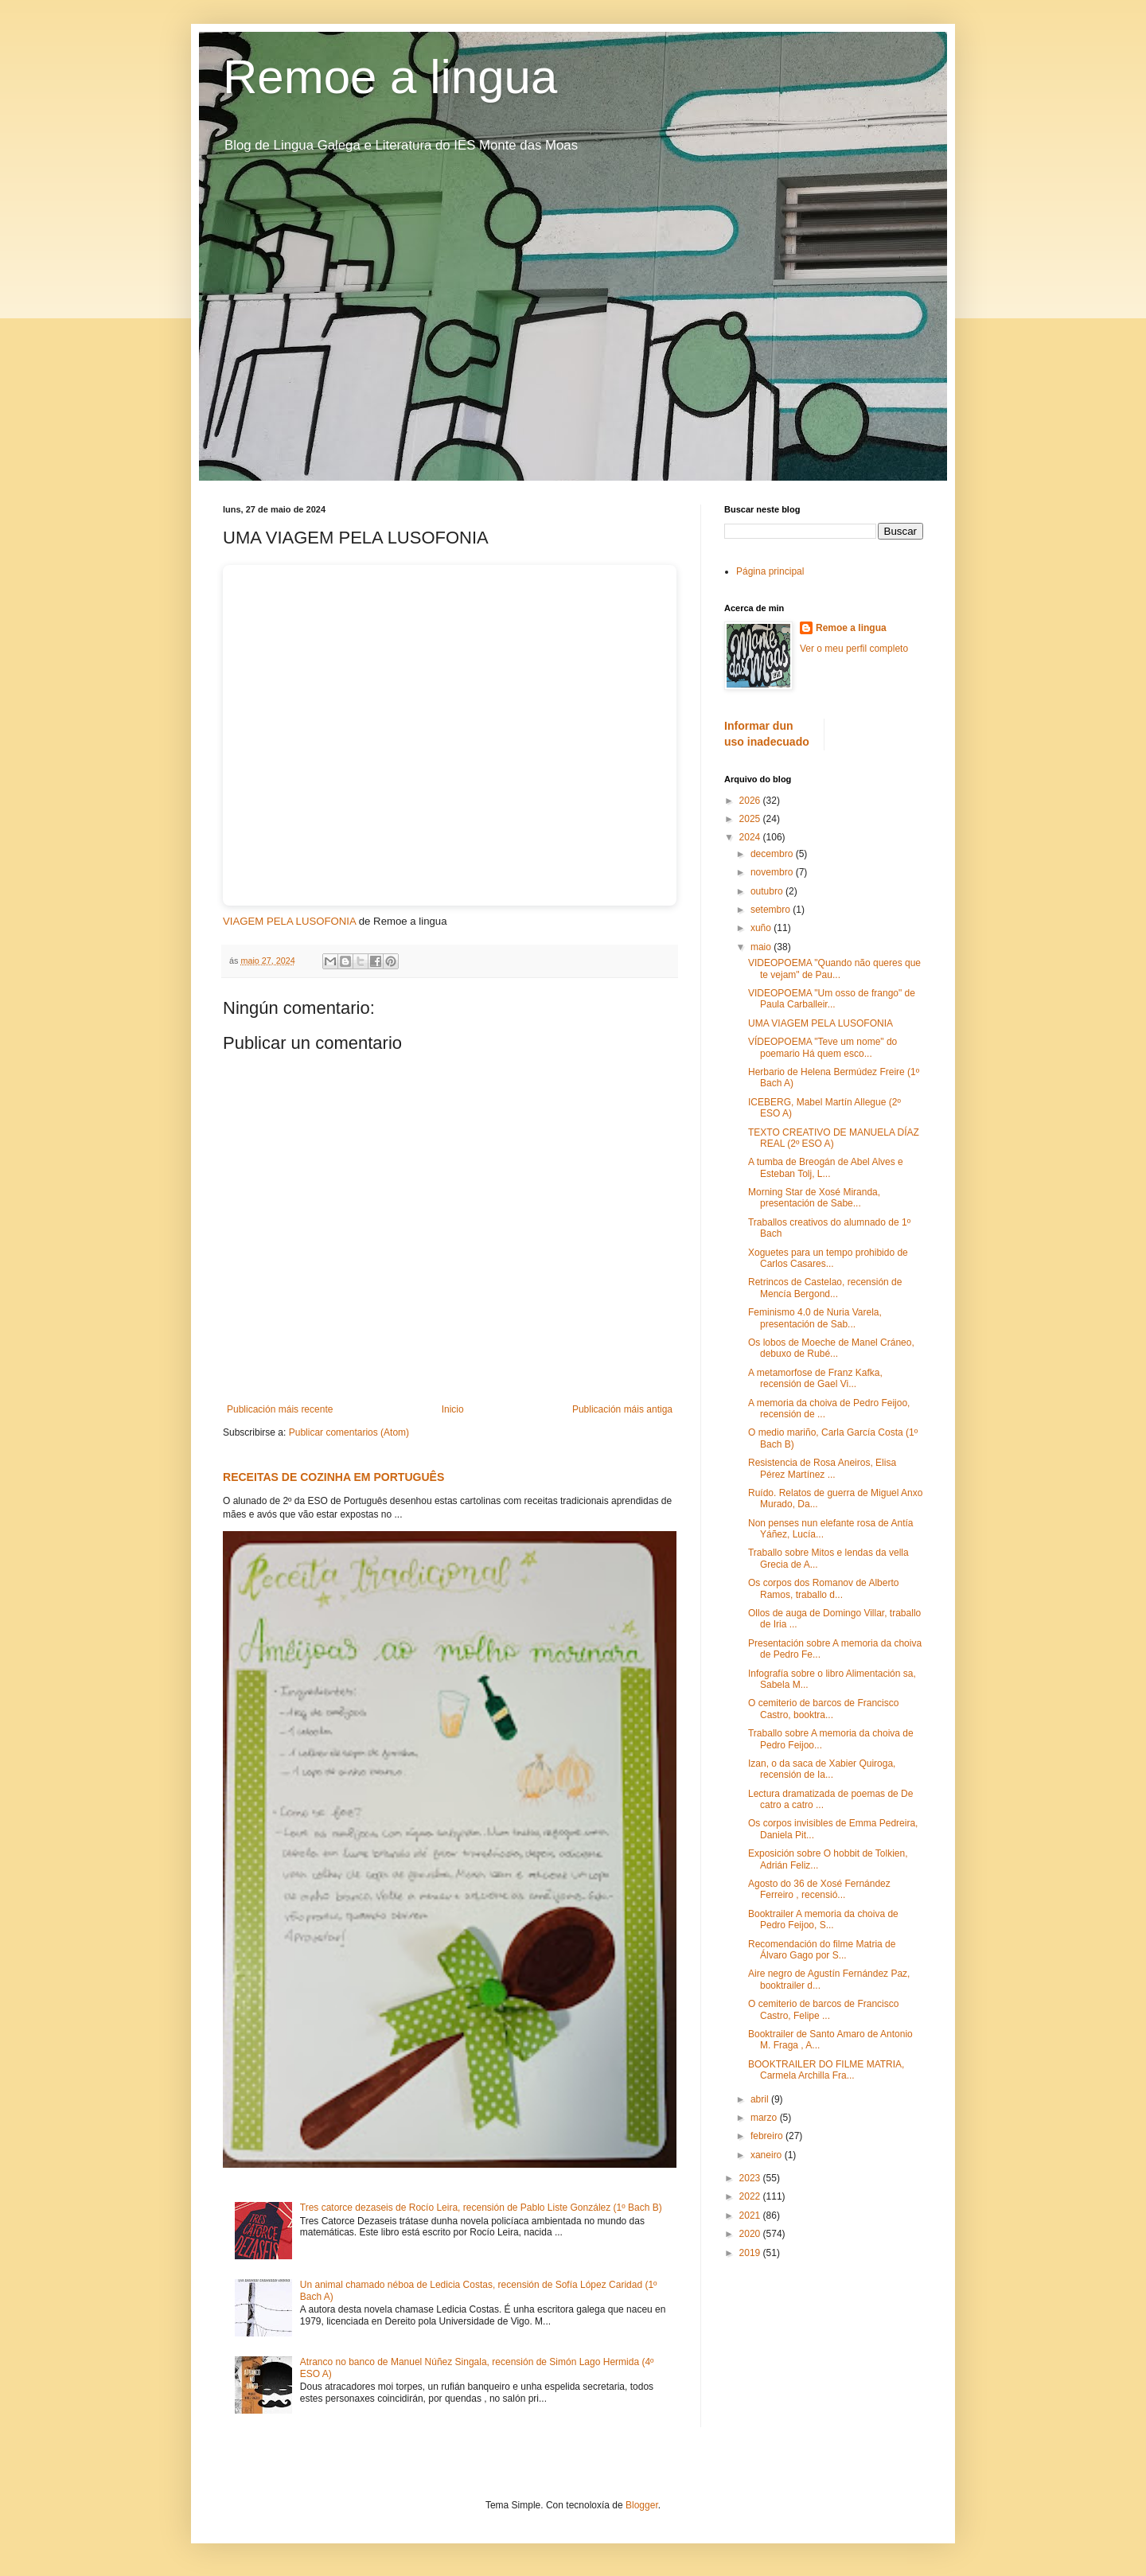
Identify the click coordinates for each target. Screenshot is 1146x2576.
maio (762, 947)
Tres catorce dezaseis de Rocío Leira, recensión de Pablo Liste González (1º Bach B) (481, 2207)
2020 (751, 2233)
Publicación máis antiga (622, 1409)
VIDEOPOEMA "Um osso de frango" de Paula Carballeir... (831, 999)
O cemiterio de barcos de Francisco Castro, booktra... (823, 1708)
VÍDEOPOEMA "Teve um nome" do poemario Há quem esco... (822, 1047)
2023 (751, 2178)
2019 (751, 2252)
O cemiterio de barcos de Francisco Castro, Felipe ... (823, 2009)
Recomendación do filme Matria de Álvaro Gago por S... (821, 1950)
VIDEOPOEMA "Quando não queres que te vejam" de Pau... (834, 968)
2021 (751, 2215)
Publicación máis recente (280, 1409)
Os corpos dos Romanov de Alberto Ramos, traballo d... (823, 1588)
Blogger (642, 2505)
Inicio (453, 1409)
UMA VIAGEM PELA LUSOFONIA (820, 1023)
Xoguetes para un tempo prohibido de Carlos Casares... (828, 1258)
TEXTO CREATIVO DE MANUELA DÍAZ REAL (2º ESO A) (833, 1138)
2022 (751, 2196)
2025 (751, 818)
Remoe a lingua (390, 76)
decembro (773, 853)
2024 (751, 837)
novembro (773, 872)
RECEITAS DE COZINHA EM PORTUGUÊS (333, 1477)
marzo (765, 2117)
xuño (762, 927)
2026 (751, 800)
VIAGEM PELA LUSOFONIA (289, 921)
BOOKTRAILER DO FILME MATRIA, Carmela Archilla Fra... (826, 2070)
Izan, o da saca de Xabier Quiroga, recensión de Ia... (821, 1769)
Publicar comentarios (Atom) (349, 1432)
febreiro (767, 2135)
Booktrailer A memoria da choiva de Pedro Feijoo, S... (823, 1919)
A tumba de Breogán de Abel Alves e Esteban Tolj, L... (825, 1167)
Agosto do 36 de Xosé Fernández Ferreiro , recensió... (819, 1889)
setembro (771, 909)
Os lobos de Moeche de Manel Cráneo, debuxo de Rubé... (831, 1348)
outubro (767, 891)
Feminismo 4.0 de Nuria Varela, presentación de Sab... (815, 1318)
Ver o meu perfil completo (854, 648)
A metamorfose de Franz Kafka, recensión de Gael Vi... (815, 1378)
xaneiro (767, 2155)
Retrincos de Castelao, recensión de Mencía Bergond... (825, 1287)
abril (760, 2099)
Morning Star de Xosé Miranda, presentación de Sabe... (814, 1198)
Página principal (770, 571)
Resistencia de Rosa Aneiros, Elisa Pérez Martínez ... (822, 1468)
